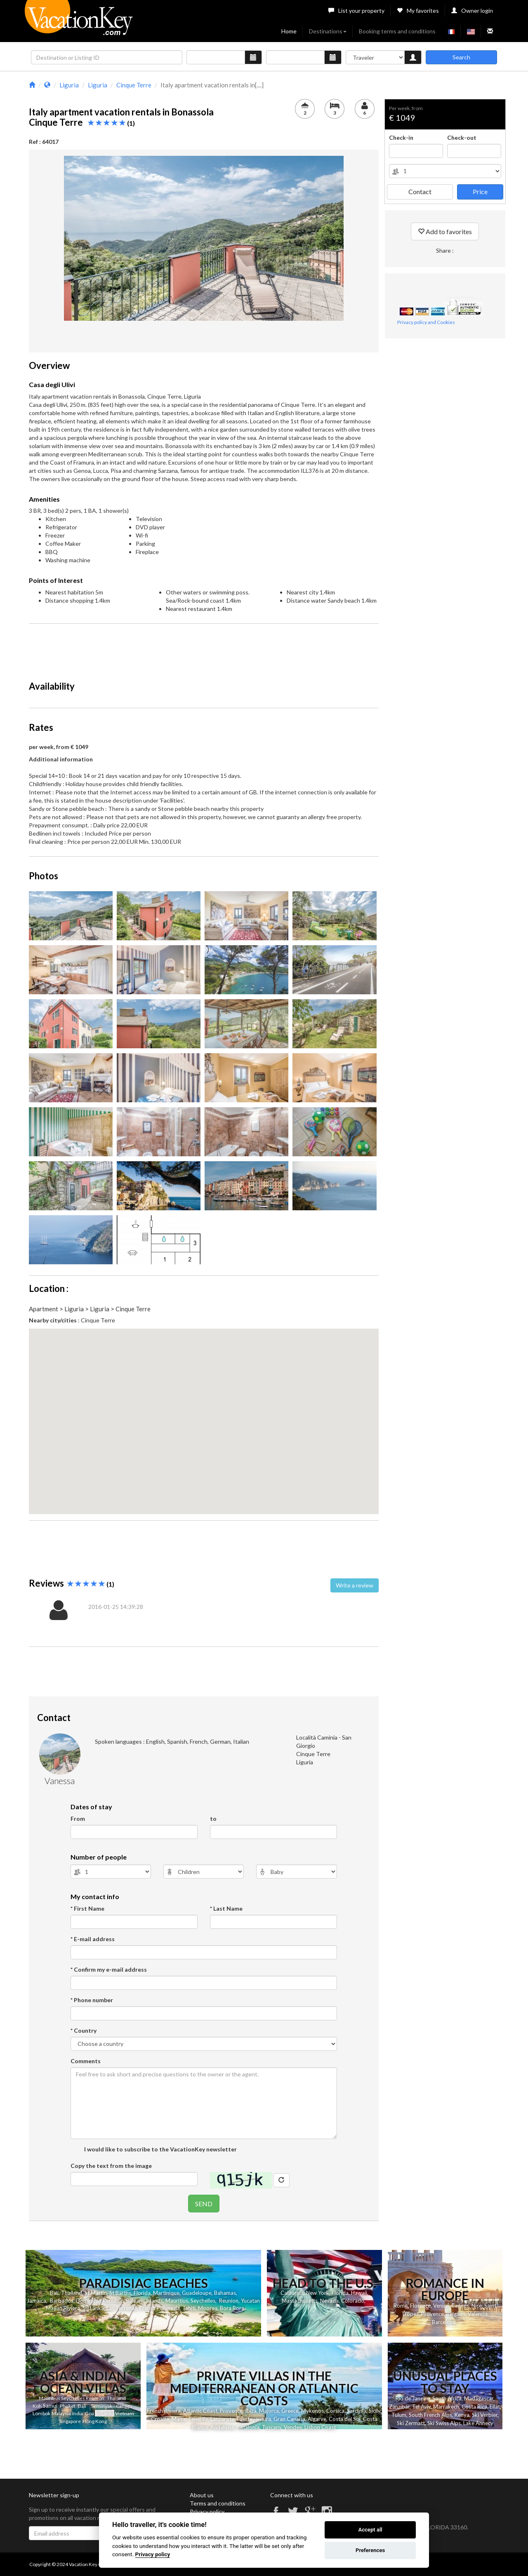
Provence (432, 2314)
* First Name (87, 1908)
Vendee (293, 2427)
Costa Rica (474, 2406)
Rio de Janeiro (413, 2398)
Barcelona (444, 2322)
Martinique (166, 2293)
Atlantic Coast (200, 2410)
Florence (420, 2305)
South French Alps (430, 2415)
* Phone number (92, 1999)
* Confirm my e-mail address (109, 1969)
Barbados (61, 2300)
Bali (54, 2293)
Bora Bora (232, 2308)
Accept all (370, 2530)
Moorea (207, 2308)
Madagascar (478, 2398)
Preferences (370, 2550)
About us (202, 2495)
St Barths (120, 2293)
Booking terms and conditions (397, 31)
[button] (203, 1413)
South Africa (447, 2398)
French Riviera (164, 2410)
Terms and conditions (217, 2503)
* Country (84, 2030)
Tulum (398, 2415)
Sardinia (356, 2410)
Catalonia (247, 2427)
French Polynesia (159, 2308)
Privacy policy (207, 2511)
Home (289, 31)
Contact (419, 191)
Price (480, 191)
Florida (142, 2293)
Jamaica (36, 2300)
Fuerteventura (254, 2419)
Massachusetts (300, 2300)
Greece (290, 2410)
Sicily (374, 2410)
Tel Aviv (421, 2406)
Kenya (462, 2415)
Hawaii (359, 2293)
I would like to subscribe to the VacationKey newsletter (160, 2149)
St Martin (96, 2293)
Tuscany (271, 2427)
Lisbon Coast (320, 2427)
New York (317, 2293)
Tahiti (189, 2308)
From (78, 1818)
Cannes (460, 2305)
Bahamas (225, 2293)
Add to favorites (445, 231)
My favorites (418, 10)
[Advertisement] (204, 648)
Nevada (329, 2300)
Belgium (455, 2314)
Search (461, 57)
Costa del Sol (345, 2419)
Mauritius (176, 2300)
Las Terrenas (121, 2308)
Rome (401, 2305)
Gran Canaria (289, 2419)
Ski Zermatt (411, 2423)
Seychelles (203, 2300)
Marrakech (446, 2406)
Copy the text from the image (111, 2165)
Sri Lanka (93, 2308)
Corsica (335, 2410)
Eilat (495, 2406)
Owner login (472, 10)
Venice (441, 2305)
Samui (50, 2405)
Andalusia (222, 2427)
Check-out (461, 137)
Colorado (352, 2300)
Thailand (71, 2293)
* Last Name (226, 1908)
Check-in (401, 137)
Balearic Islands (144, 2300)
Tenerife (198, 2419)
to (213, 1818)
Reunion (228, 2300)
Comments (86, 2060)
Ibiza (251, 2410)
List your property (356, 10)
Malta (179, 2419)
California (292, 2293)
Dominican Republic (99, 2300)
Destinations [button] (327, 31)
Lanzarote (222, 2419)
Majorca (269, 2410)
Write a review (354, 1585)
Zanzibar (399, 2406)
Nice (476, 2305)
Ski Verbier (484, 2415)
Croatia (160, 2419)
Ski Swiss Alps (444, 2423)
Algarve (317, 2419)
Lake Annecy (478, 2423)
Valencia (478, 2314)
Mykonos (312, 2410)
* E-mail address (93, 1938)
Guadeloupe (197, 2293)
